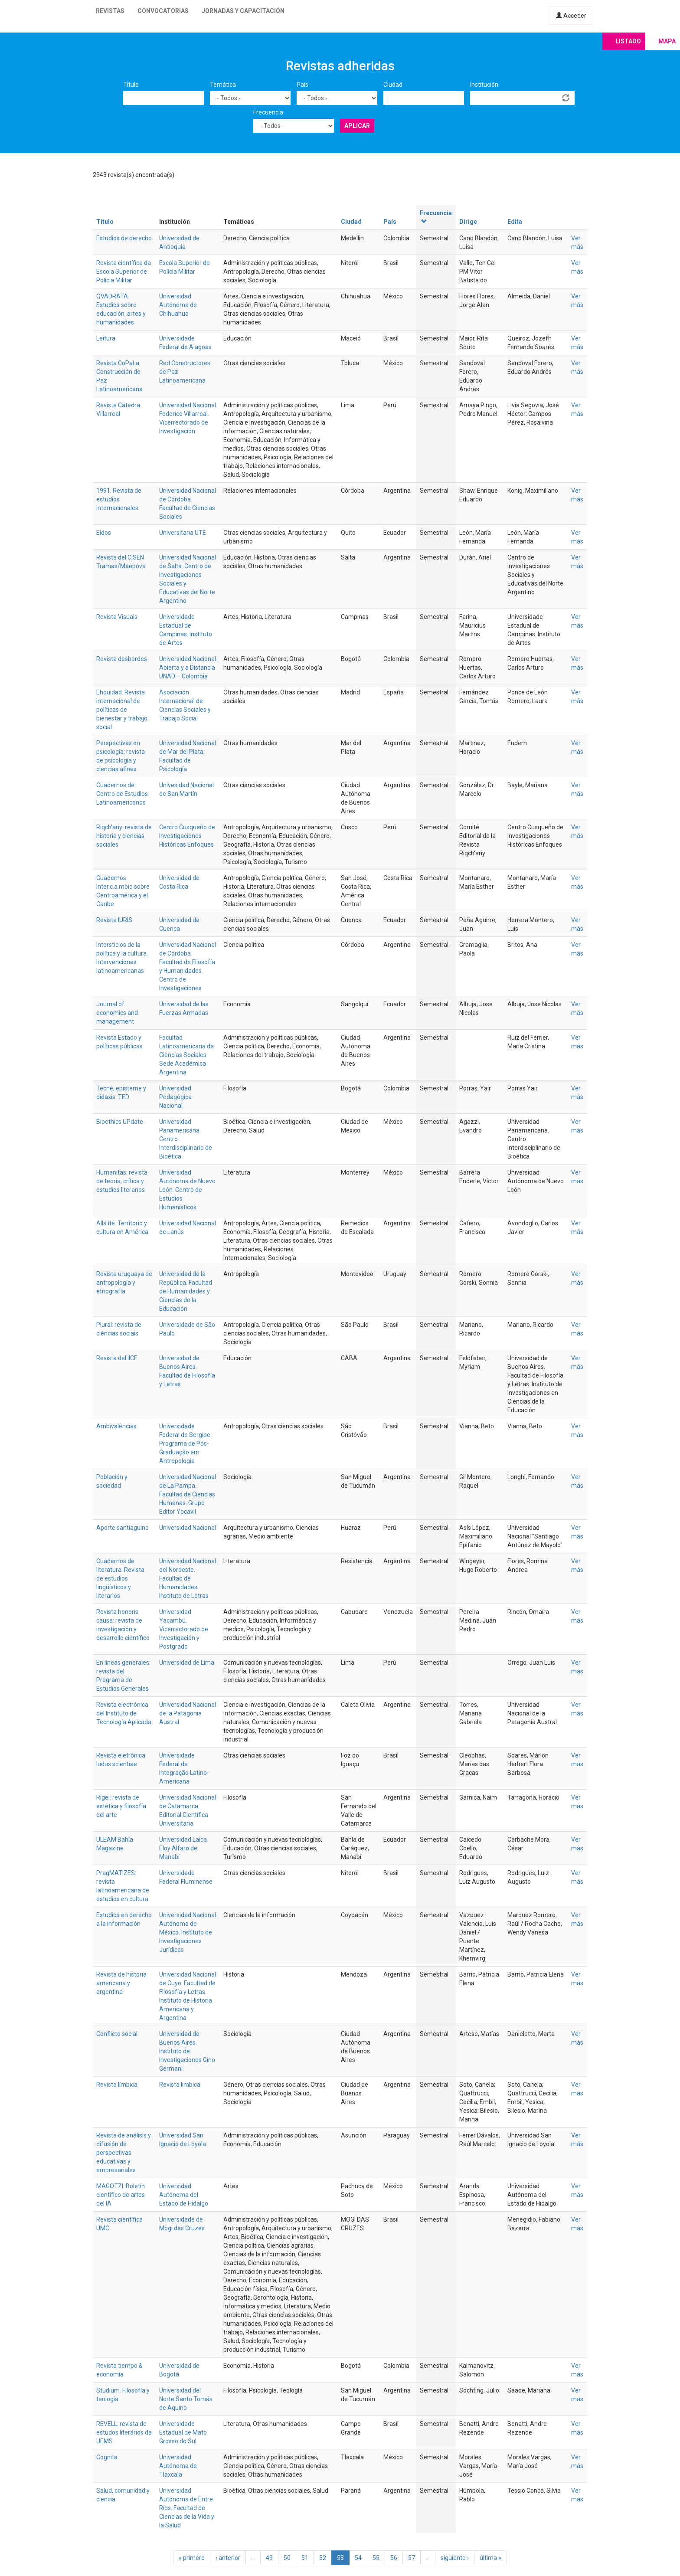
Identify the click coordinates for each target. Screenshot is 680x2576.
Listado (628, 41)
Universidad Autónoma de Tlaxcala (178, 2466)
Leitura (105, 338)
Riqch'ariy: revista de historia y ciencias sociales (124, 836)
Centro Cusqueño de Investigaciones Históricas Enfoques (187, 836)
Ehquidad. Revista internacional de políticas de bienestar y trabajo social (121, 709)
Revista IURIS (114, 919)
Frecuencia (268, 112)
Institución (484, 84)
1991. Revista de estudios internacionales (118, 499)
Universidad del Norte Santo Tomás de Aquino (185, 2399)
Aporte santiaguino (122, 1527)
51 (304, 2557)
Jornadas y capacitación (243, 10)
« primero (192, 2557)
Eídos (103, 532)
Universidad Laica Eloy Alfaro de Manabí (183, 1848)
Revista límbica (116, 2084)
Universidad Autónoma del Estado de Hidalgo (183, 2195)
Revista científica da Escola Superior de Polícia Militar (123, 271)
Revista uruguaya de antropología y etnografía (124, 1282)
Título (131, 84)
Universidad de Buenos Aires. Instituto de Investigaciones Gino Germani (187, 2051)
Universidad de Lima (186, 1662)
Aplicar (357, 125)
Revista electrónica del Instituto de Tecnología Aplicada (123, 1713)
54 (358, 2557)
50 (287, 2557)
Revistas (110, 10)
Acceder (571, 15)
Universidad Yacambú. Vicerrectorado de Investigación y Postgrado (183, 1629)
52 (322, 2557)
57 (411, 2557)
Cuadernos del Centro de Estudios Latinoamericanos (122, 794)
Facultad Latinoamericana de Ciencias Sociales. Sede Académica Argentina (186, 1055)
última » (490, 2557)
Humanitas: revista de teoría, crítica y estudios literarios (121, 1181)
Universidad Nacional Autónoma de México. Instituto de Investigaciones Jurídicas (187, 1932)
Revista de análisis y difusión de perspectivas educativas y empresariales (123, 2152)
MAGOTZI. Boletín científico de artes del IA (120, 2195)
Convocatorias (163, 10)
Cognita (107, 2457)
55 (376, 2557)
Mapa (667, 41)
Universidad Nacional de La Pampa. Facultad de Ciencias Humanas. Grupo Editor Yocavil (187, 1494)
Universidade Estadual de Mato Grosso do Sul (183, 2432)
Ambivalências (116, 1426)
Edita (514, 221)
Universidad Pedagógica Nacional (175, 1097)
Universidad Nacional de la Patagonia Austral (187, 1713)
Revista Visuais (116, 616)
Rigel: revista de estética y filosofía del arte (121, 1806)
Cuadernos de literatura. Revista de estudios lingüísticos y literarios (120, 1578)
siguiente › (455, 2557)
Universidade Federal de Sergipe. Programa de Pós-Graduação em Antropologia (185, 1443)
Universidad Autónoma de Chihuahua (178, 305)
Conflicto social (116, 2033)
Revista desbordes (121, 658)
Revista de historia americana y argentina (121, 1983)
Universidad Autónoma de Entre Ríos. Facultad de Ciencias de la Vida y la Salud (186, 2508)
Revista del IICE (116, 1358)
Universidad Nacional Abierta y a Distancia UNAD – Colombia (187, 667)
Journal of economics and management (117, 1013)
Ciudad (392, 84)
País (302, 84)
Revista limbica (179, 2084)
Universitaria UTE (182, 532)
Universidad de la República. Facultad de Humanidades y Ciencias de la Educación (185, 1291)
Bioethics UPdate (119, 1121)
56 (393, 2557)
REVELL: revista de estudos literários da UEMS (124, 2432)
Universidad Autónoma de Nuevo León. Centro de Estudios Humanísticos (187, 1190)
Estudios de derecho (124, 238)
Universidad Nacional (187, 1527)
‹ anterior (228, 2557)
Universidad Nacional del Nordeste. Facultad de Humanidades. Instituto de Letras (187, 1578)
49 (269, 2557)
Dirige (468, 221)
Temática (223, 84)
